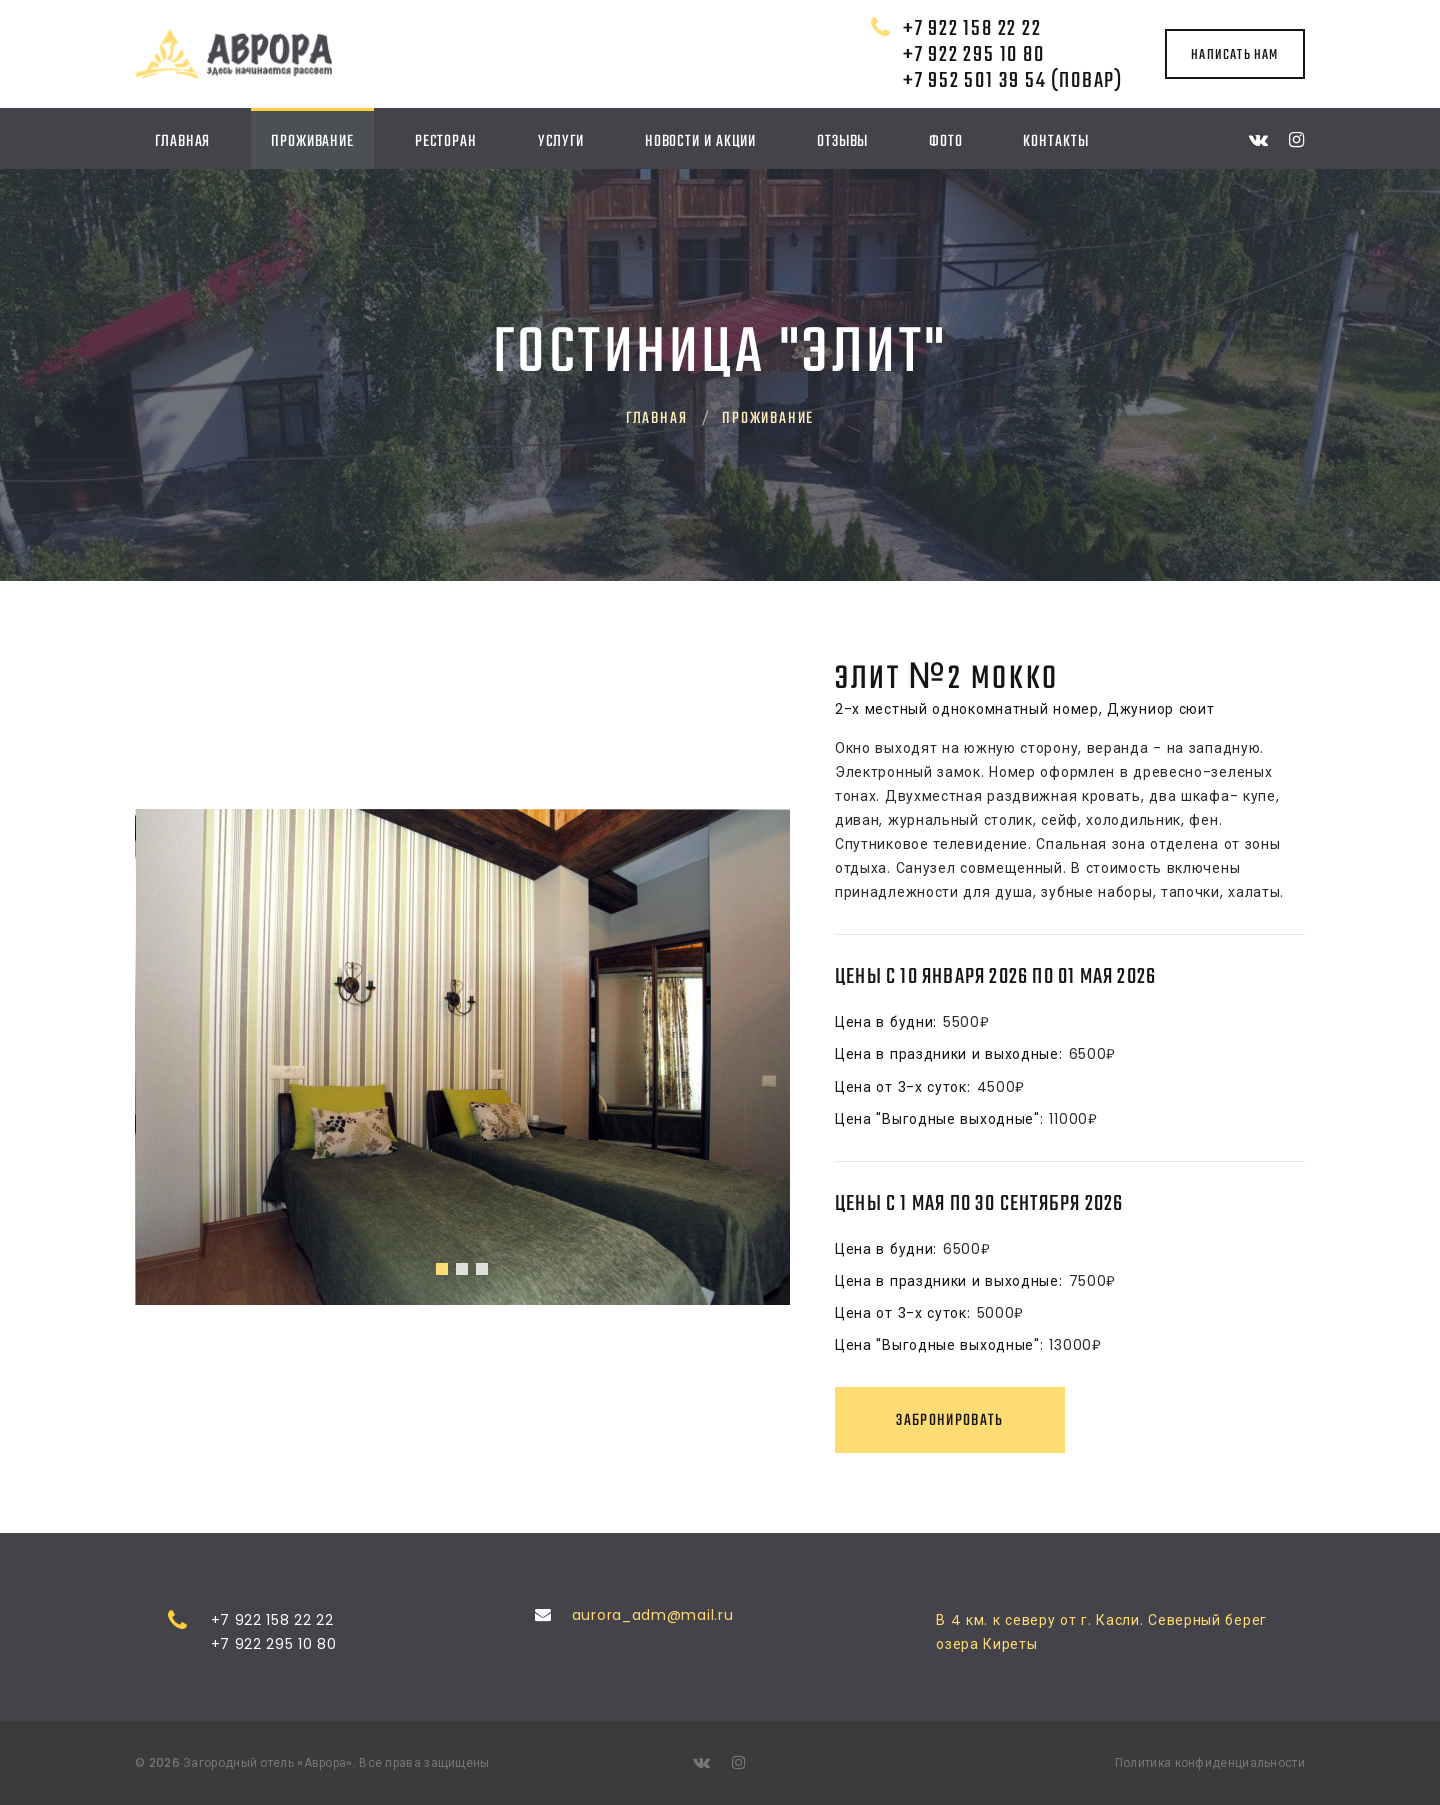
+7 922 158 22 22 (972, 29)
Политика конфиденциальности (1210, 1762)
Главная (182, 141)
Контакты (1055, 141)
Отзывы (842, 141)
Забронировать (950, 1420)
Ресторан (446, 141)
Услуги (561, 141)
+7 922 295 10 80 (974, 55)
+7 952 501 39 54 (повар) (1013, 81)
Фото (946, 141)
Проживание (312, 141)
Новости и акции (701, 141)
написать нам (1234, 55)
